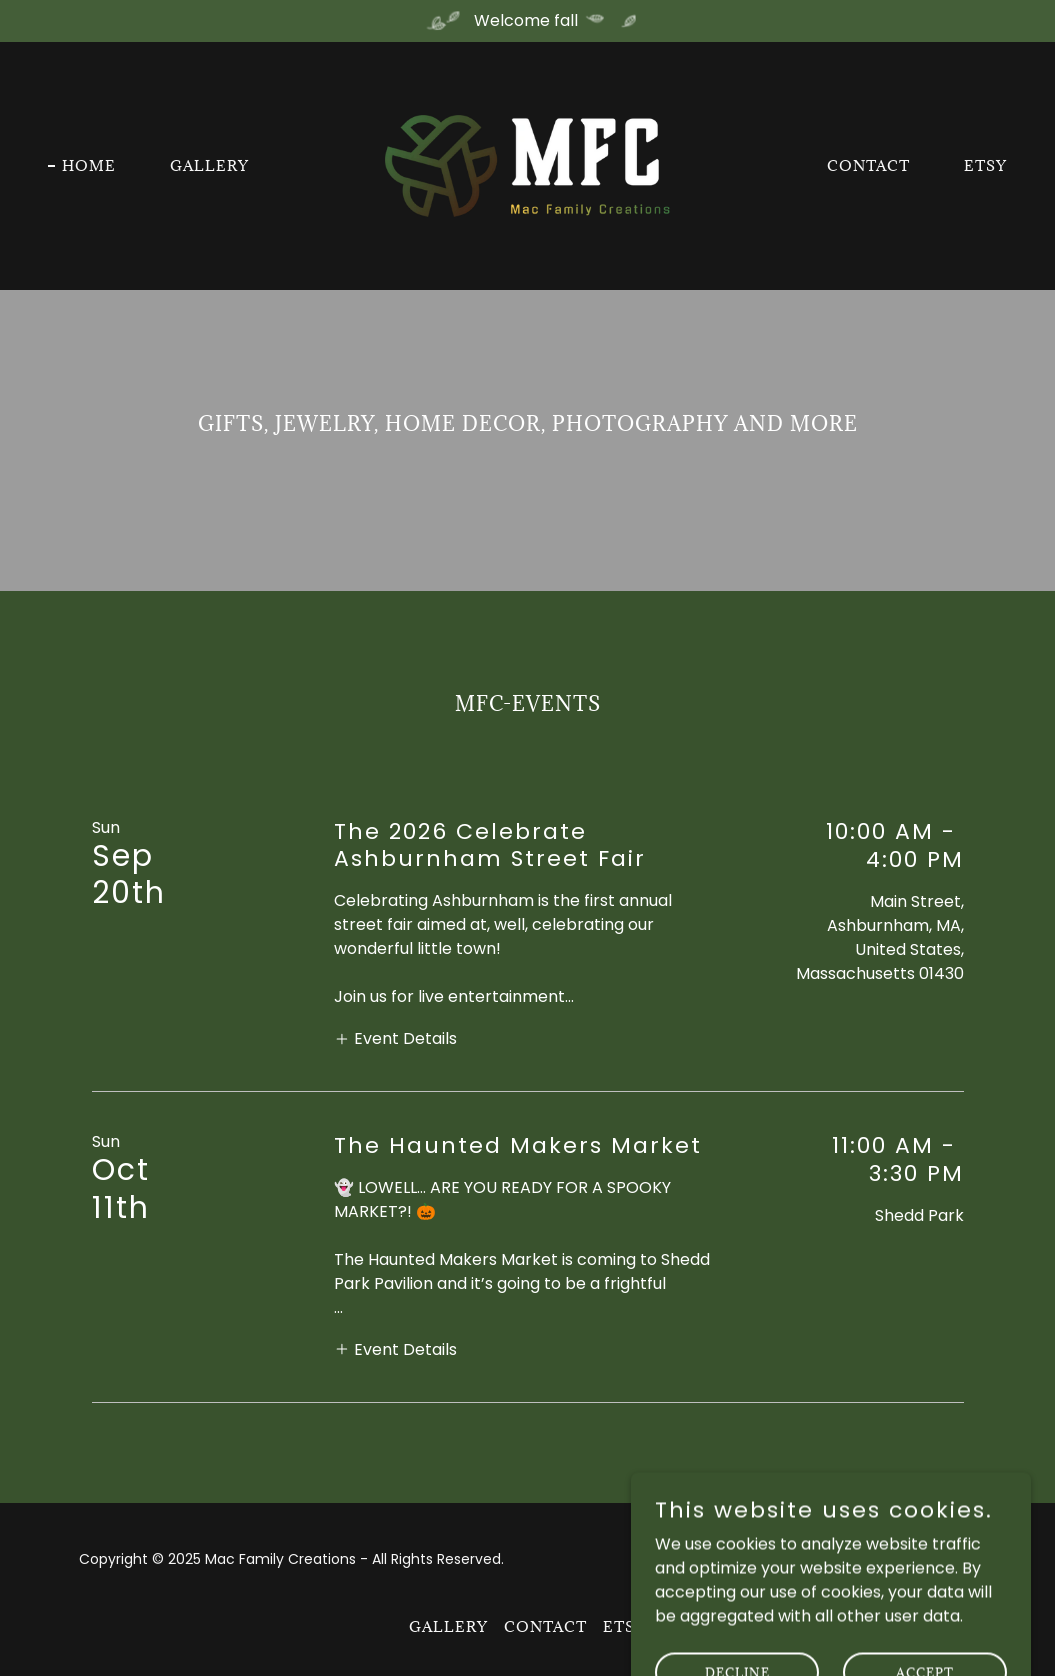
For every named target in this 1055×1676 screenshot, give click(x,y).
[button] (395, 1038)
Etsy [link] (985, 165)
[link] (528, 164)
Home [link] (89, 165)
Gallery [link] (209, 165)
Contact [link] (868, 165)
